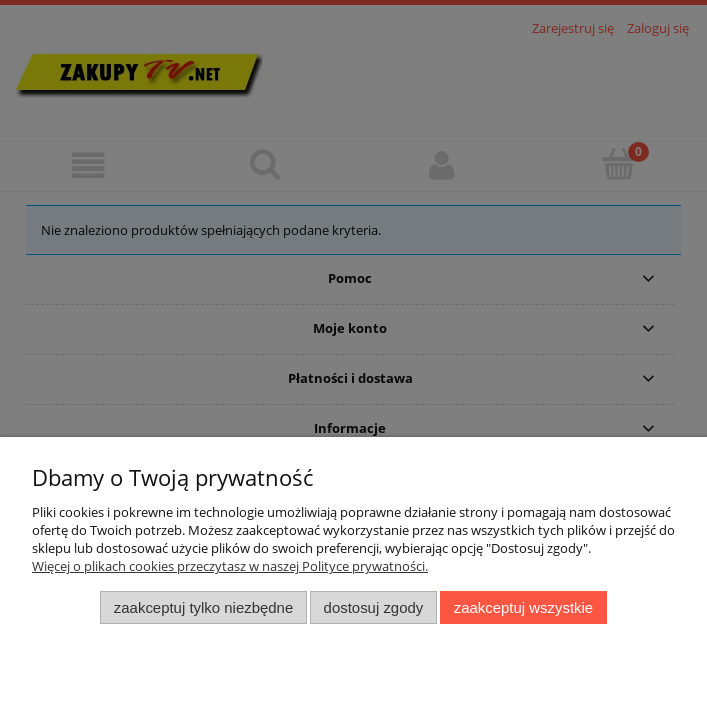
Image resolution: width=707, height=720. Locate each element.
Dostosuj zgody (374, 607)
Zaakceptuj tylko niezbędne (203, 607)
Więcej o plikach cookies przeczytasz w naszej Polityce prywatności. (230, 566)
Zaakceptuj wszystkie (523, 607)
